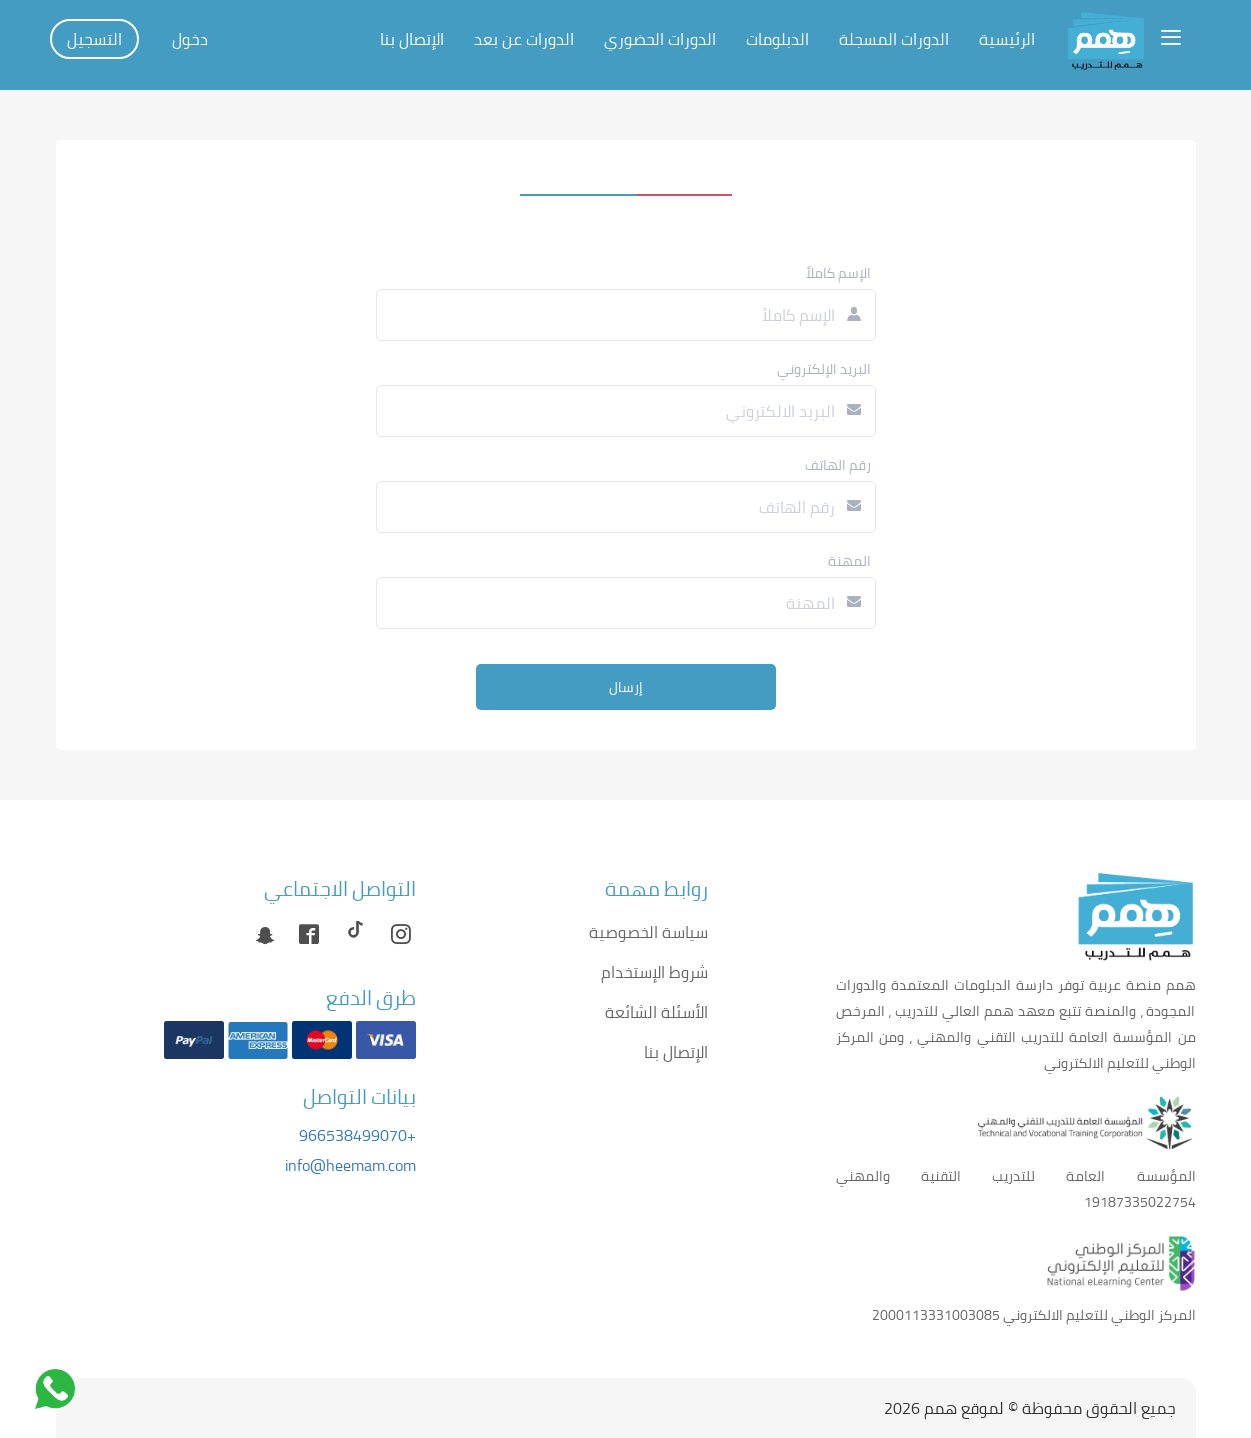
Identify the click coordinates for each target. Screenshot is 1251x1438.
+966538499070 (357, 1135)
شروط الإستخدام (654, 972)
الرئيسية (1007, 39)
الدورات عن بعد (524, 39)
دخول (190, 39)
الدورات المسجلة (894, 39)
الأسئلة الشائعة (656, 1012)
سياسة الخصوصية (648, 932)
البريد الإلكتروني (824, 369)
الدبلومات (777, 39)
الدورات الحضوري (660, 39)
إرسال (626, 687)
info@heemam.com (350, 1165)
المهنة (849, 561)
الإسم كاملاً (838, 273)
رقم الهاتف (838, 465)
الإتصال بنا (412, 39)
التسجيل (94, 39)
